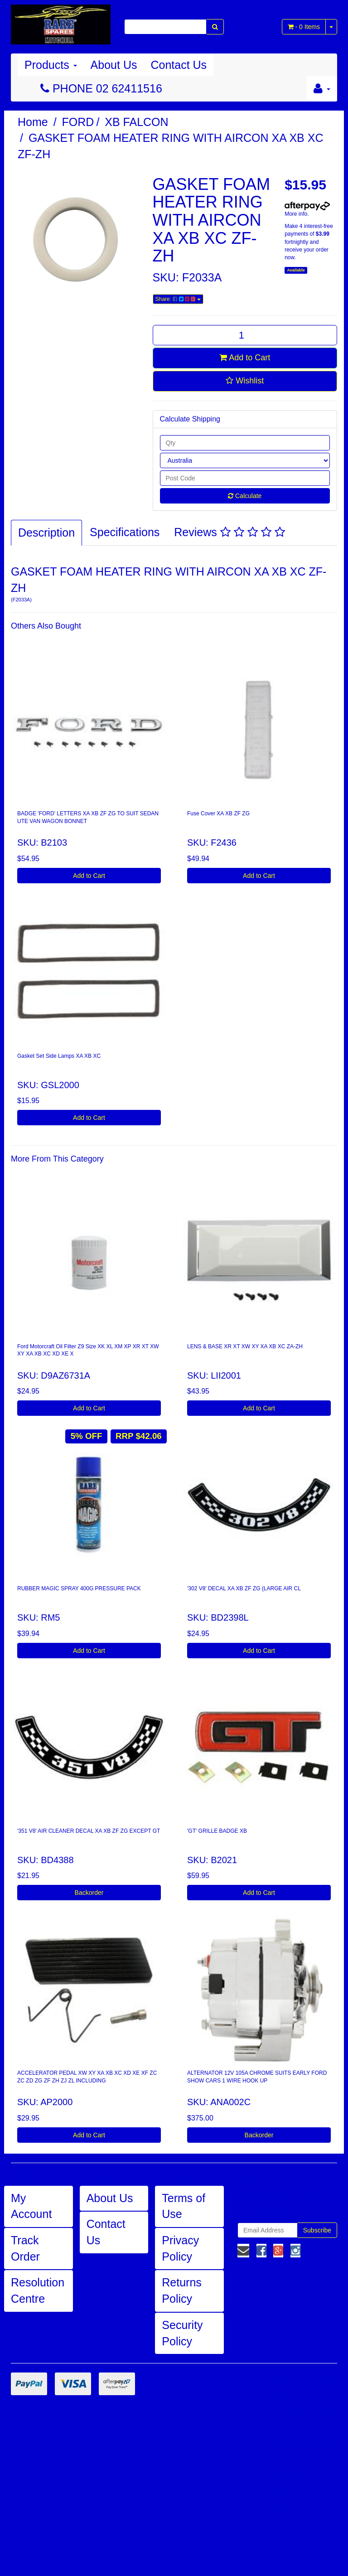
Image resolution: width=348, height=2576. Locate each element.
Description (46, 532)
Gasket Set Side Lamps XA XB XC (59, 1056)
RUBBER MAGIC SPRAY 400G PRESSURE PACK (79, 1588)
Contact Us (178, 64)
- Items (304, 26)
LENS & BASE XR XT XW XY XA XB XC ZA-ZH (245, 1346)
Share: (178, 299)
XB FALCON (136, 122)
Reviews (229, 532)
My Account (31, 2206)
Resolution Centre (37, 2290)
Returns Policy (182, 2290)
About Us (114, 64)
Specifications (125, 532)
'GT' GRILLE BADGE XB (217, 1831)
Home (33, 122)
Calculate (244, 495)
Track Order (25, 2248)
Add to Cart (244, 357)
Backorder (89, 1892)
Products (50, 64)
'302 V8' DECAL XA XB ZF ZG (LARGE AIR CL (244, 1588)
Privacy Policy (180, 2248)
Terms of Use (183, 2206)
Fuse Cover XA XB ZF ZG (218, 813)
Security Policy (182, 2333)
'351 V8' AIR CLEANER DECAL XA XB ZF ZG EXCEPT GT (88, 1831)
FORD (78, 122)
